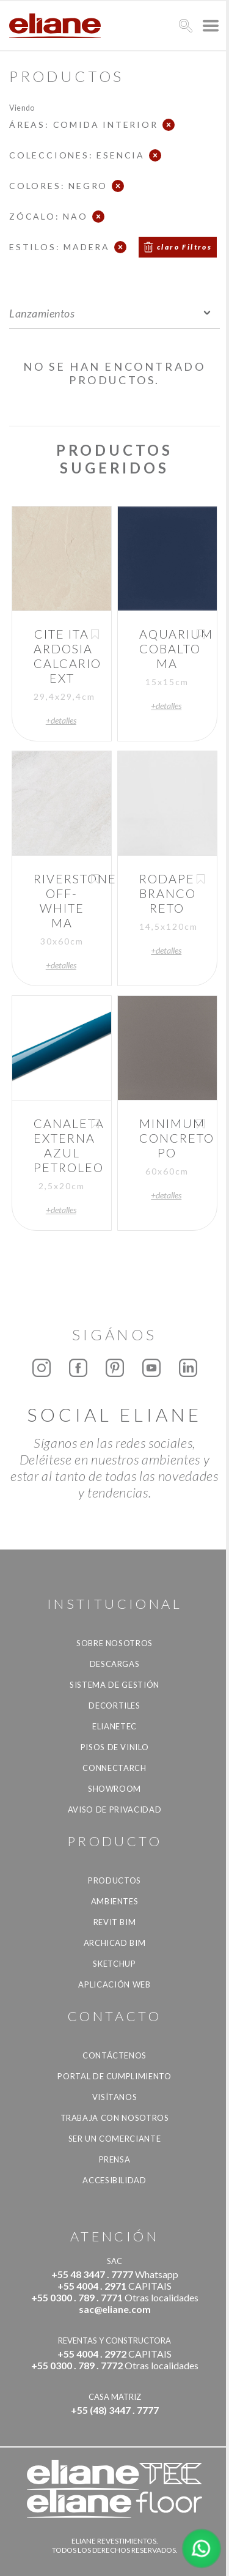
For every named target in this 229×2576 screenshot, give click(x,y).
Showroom (114, 1789)
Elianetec (114, 1726)
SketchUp (114, 1964)
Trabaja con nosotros (114, 2118)
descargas (115, 1664)
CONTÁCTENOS (114, 2055)
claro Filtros (184, 246)
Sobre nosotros (114, 1643)
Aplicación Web (114, 1984)
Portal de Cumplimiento (114, 2076)
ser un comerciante (114, 2139)
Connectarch (114, 1768)
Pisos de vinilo (115, 1747)
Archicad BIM (115, 1943)
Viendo (21, 107)
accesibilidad (114, 2180)
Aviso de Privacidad (114, 1809)
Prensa (115, 2159)
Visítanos (114, 2097)
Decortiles (114, 1705)
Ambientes (115, 1901)
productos (114, 1880)
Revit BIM (114, 1922)
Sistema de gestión (114, 1685)
